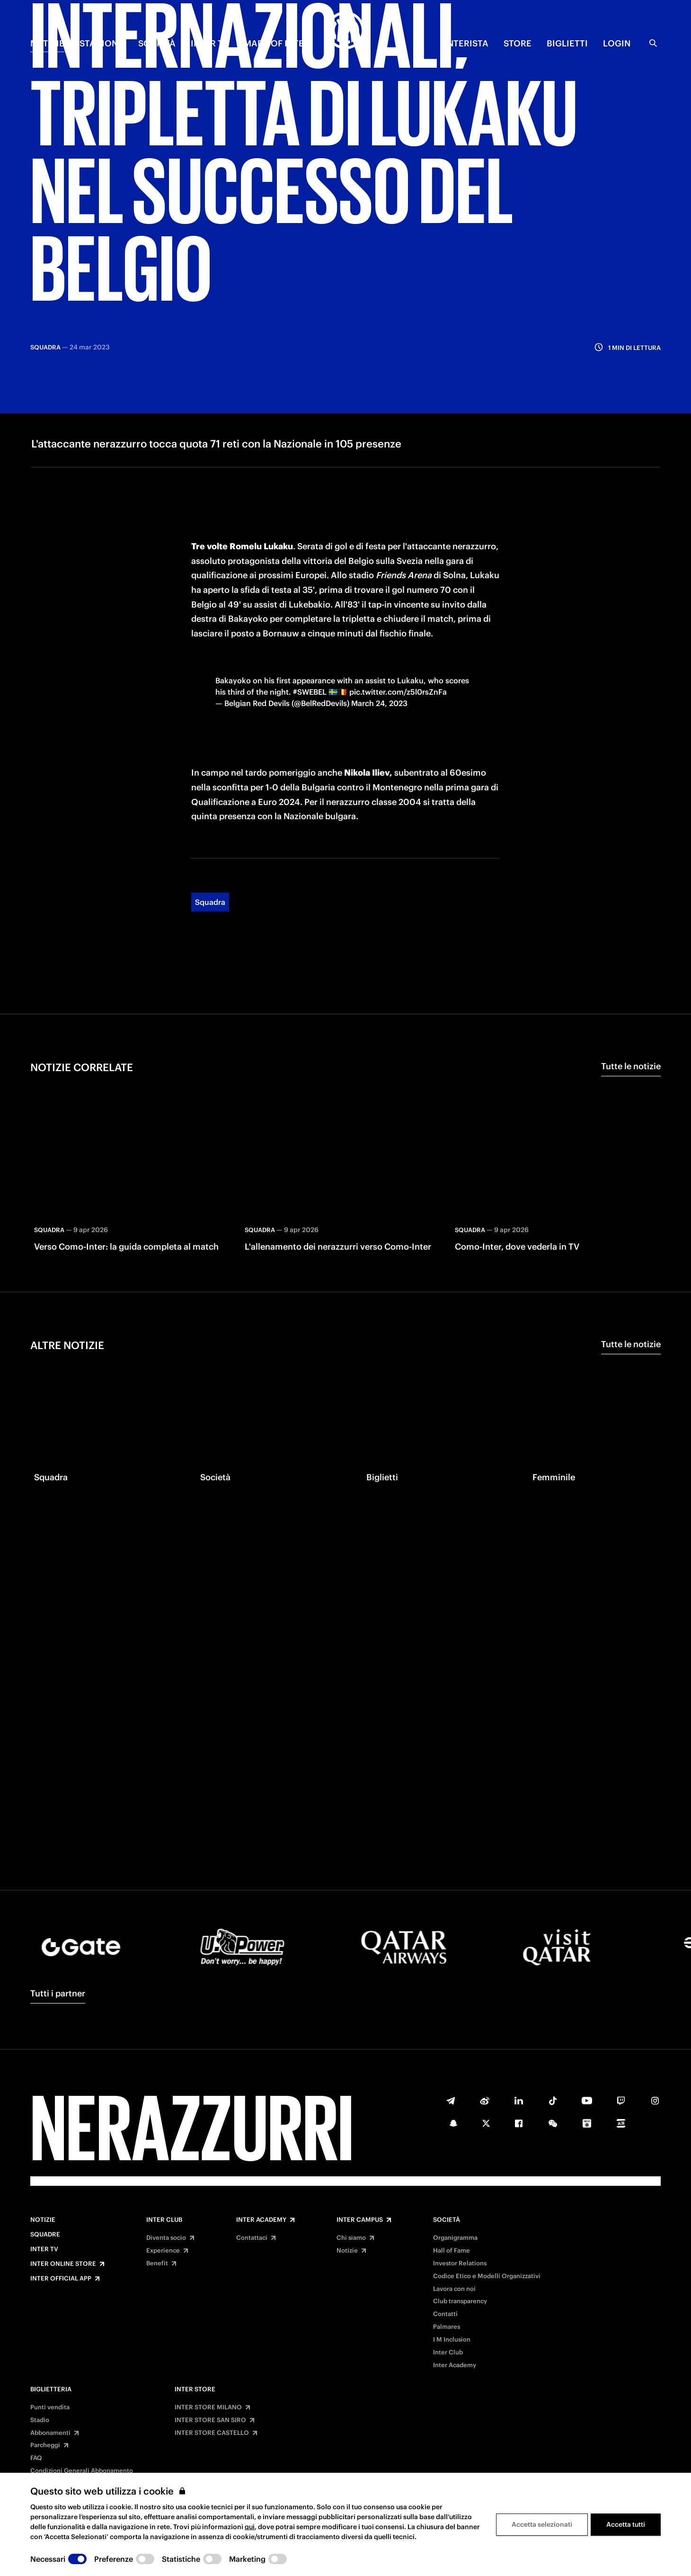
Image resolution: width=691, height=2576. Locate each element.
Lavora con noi (454, 2289)
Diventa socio (166, 2238)
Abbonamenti (50, 2433)
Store (518, 43)
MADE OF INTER (277, 43)
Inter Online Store (63, 2264)
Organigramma (455, 2238)
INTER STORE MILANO (208, 2407)
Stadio (39, 2420)
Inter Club (164, 2220)
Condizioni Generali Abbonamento (81, 2471)
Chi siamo (351, 2238)
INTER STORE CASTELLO (212, 2433)
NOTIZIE (47, 43)
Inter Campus (360, 2220)
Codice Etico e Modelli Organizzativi (486, 2276)
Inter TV (44, 2249)
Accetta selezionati (542, 2524)
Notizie (42, 2220)
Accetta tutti (625, 2524)
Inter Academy (261, 2220)
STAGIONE (101, 43)
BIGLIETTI (567, 43)
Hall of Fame (451, 2250)
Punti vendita (50, 2407)
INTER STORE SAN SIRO (210, 2420)
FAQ (36, 2458)
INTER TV (210, 43)
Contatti (445, 2314)
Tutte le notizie (631, 986)
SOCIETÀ (157, 43)
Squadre (45, 2234)
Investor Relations (460, 2263)
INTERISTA (466, 43)
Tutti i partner (57, 1993)
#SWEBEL (310, 612)
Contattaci (251, 2238)
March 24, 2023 (379, 623)
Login (616, 43)
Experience (163, 2250)
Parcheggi (45, 2445)
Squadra (210, 822)
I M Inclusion (451, 2339)
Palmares (446, 2327)
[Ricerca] (653, 43)
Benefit (157, 2263)
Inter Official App (60, 2278)
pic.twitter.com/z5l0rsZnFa (398, 612)
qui (250, 2526)
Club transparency (460, 2301)
